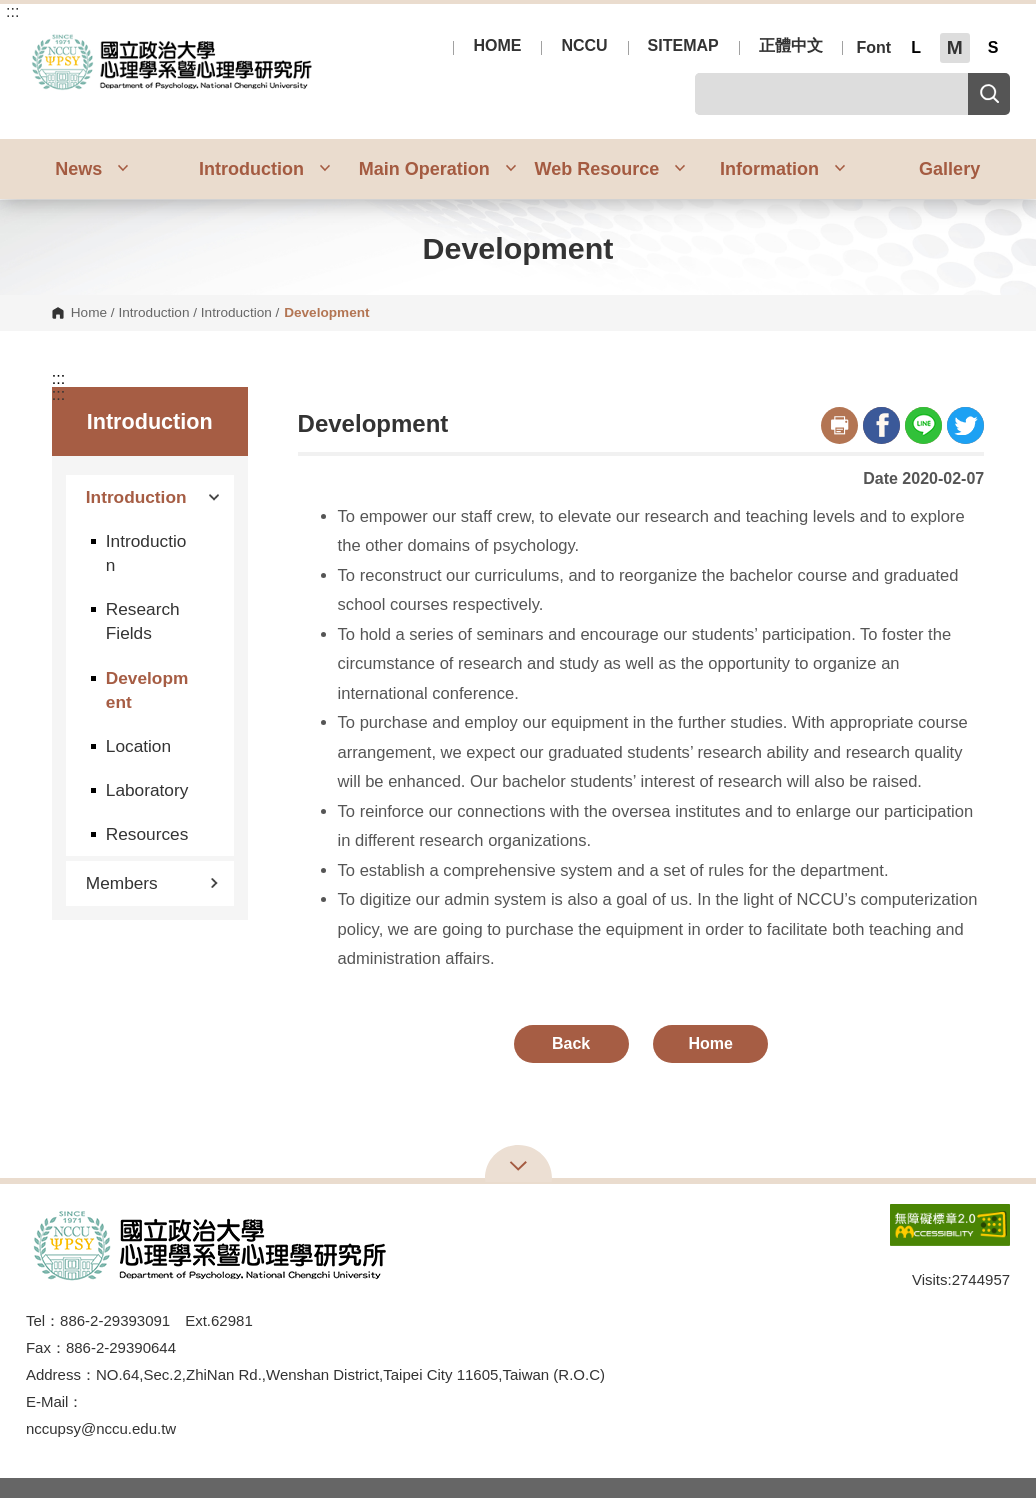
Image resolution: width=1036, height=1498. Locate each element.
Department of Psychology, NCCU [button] (42, 40)
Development (147, 690)
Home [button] (710, 1043)
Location (138, 746)
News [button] (92, 169)
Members (152, 883)
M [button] (955, 47)
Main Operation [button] (438, 169)
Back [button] (571, 1043)
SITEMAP (683, 46)
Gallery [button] (949, 169)
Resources (147, 834)
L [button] (916, 47)
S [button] (993, 47)
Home (89, 313)
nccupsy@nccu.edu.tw (101, 1428)
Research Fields (143, 621)
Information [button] (783, 169)
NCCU (584, 46)
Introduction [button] (265, 169)
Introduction (153, 313)
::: (12, 12)
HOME (497, 46)
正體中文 (791, 46)
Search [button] (989, 94)
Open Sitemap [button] (518, 1164)
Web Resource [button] (610, 169)
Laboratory (147, 790)
